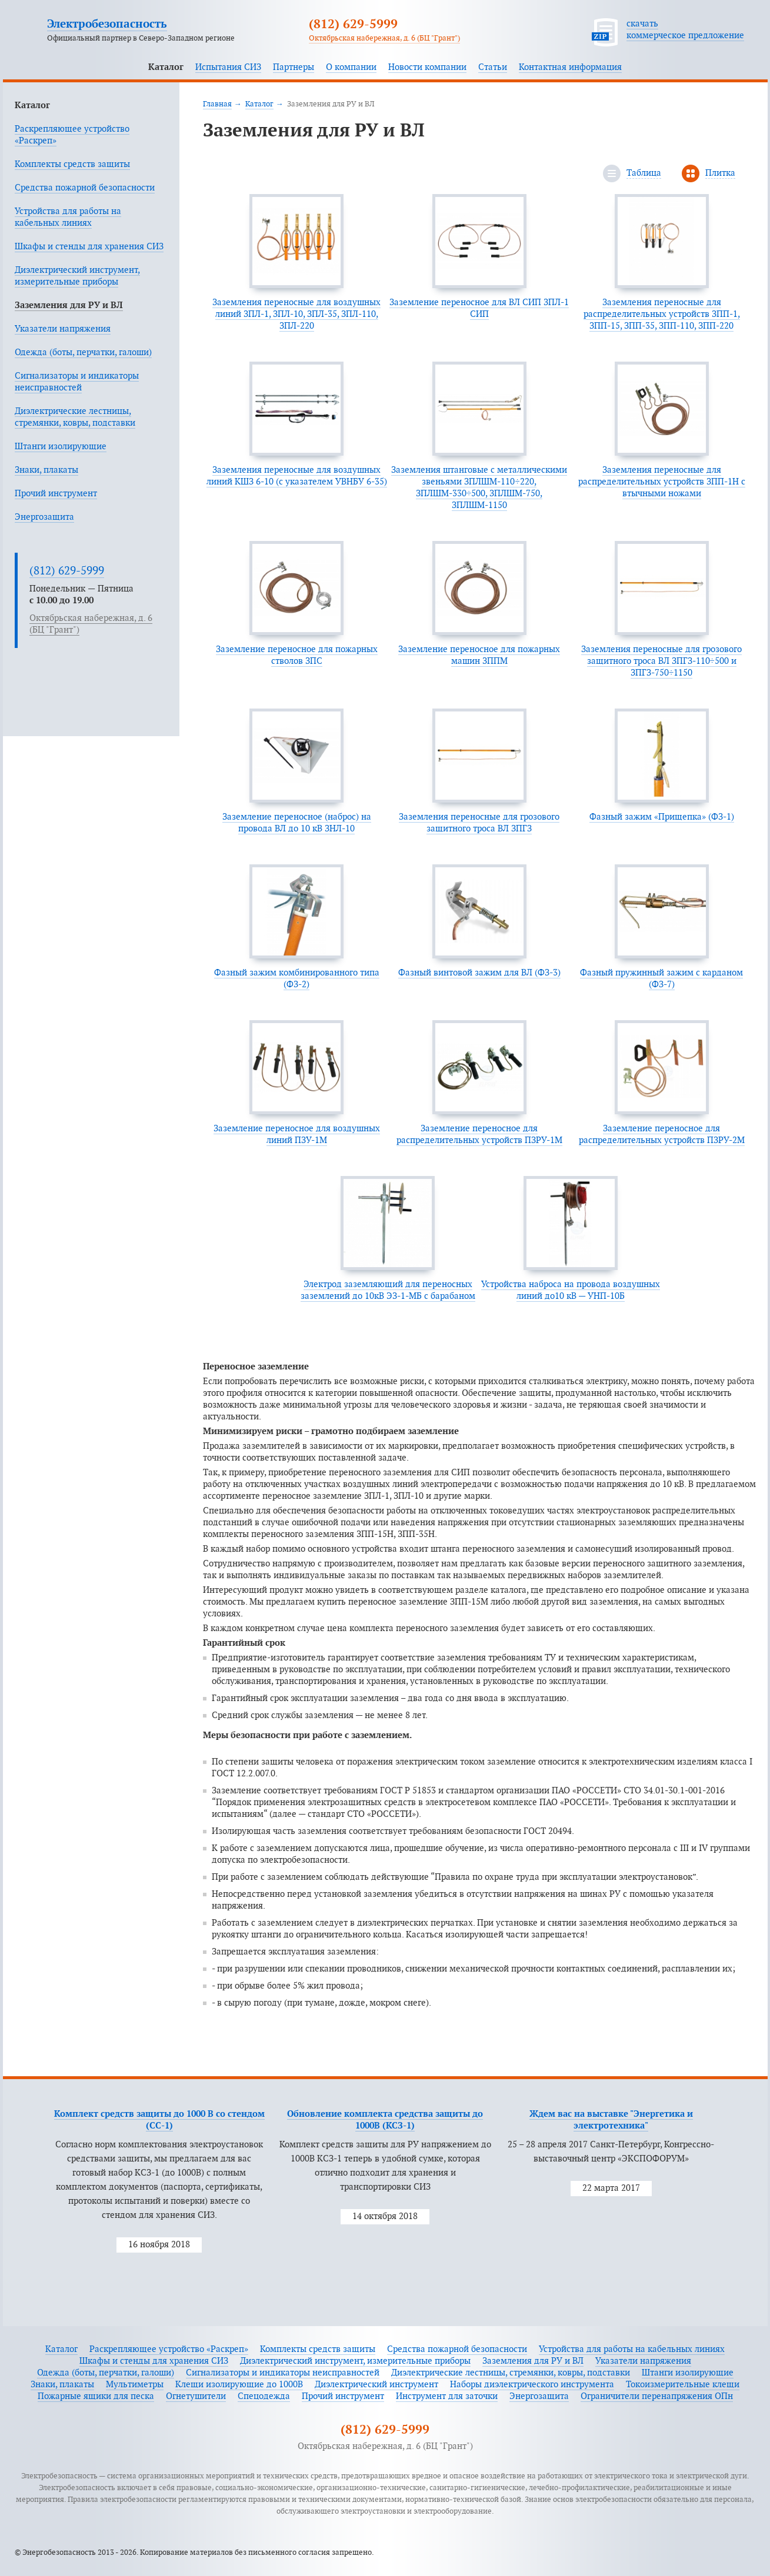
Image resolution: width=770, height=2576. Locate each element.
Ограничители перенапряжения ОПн (657, 2396)
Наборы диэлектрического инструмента (532, 2385)
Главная (217, 104)
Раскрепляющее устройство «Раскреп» (168, 2349)
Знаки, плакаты (46, 470)
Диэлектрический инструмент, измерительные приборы (355, 2361)
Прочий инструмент (56, 494)
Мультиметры (135, 2385)
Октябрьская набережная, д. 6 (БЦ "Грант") (384, 38)
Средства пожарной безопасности (85, 188)
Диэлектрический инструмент (376, 2385)
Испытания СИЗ (228, 67)
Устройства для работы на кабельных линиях (632, 2349)
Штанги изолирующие (60, 447)
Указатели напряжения (63, 329)
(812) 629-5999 (353, 25)
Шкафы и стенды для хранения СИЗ (89, 247)
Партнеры (293, 67)
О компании (351, 67)
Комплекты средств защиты (72, 164)
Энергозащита (44, 517)
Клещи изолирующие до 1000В (239, 2385)
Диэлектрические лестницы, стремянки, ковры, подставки (510, 2373)
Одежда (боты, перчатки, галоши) (83, 353)
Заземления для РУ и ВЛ (69, 305)
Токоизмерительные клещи (682, 2385)
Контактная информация (570, 67)
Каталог (166, 67)
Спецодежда (264, 2396)
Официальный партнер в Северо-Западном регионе (141, 38)
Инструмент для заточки (447, 2396)
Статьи (492, 67)
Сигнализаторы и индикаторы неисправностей (282, 2373)
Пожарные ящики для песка (96, 2396)
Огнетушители (196, 2396)
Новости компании (427, 67)
